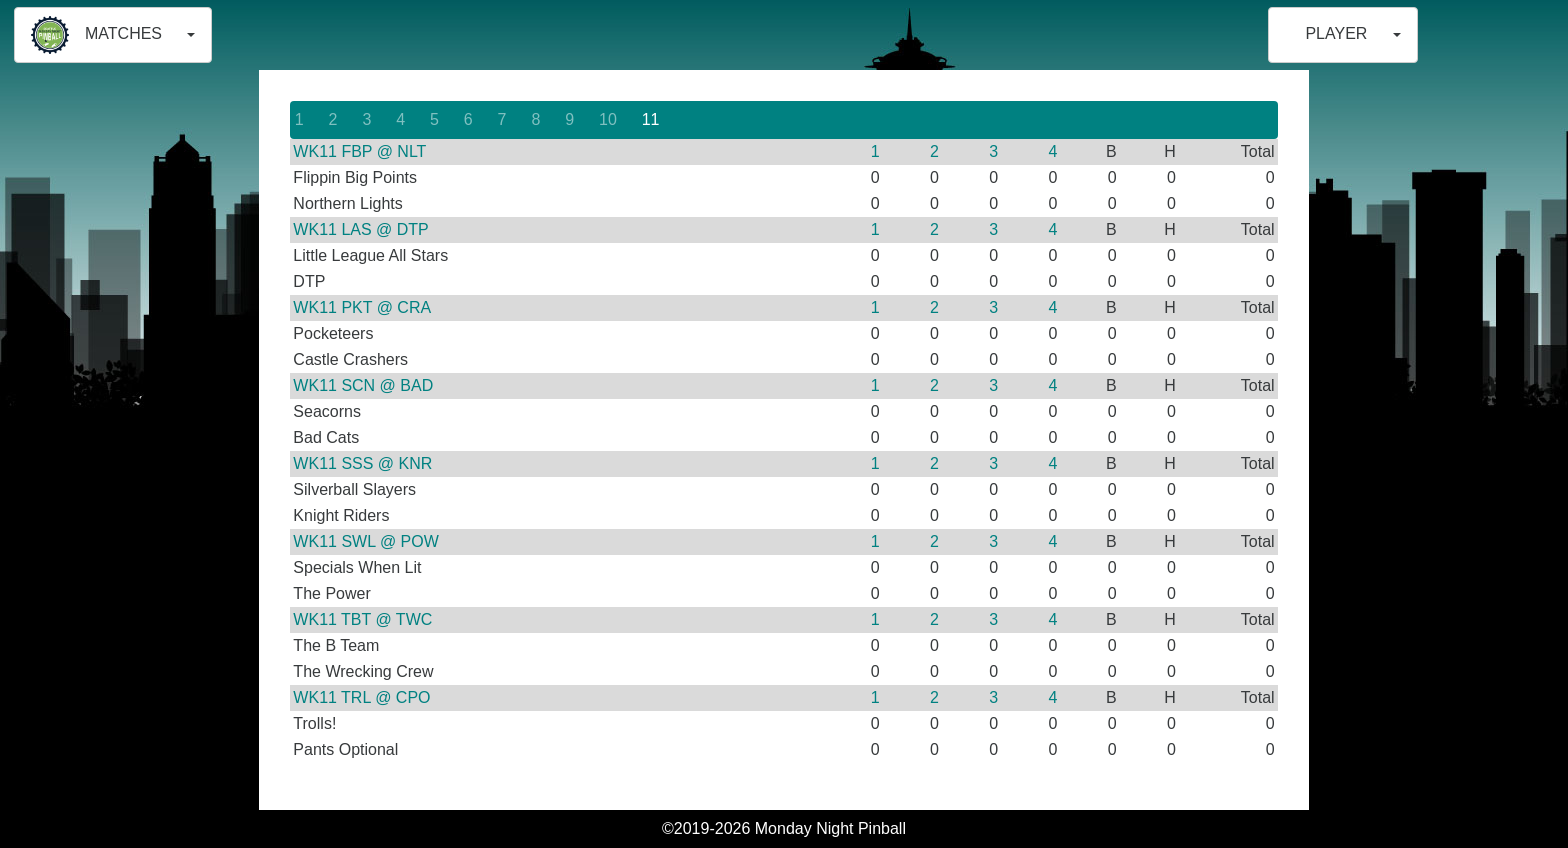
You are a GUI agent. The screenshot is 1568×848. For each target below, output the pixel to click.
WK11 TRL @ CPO (361, 697)
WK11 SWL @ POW (365, 541)
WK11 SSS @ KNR (362, 463)
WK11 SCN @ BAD (363, 385)
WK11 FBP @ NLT (359, 151)
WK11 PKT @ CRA (362, 307)
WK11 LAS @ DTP (360, 229)
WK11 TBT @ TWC (362, 619)
